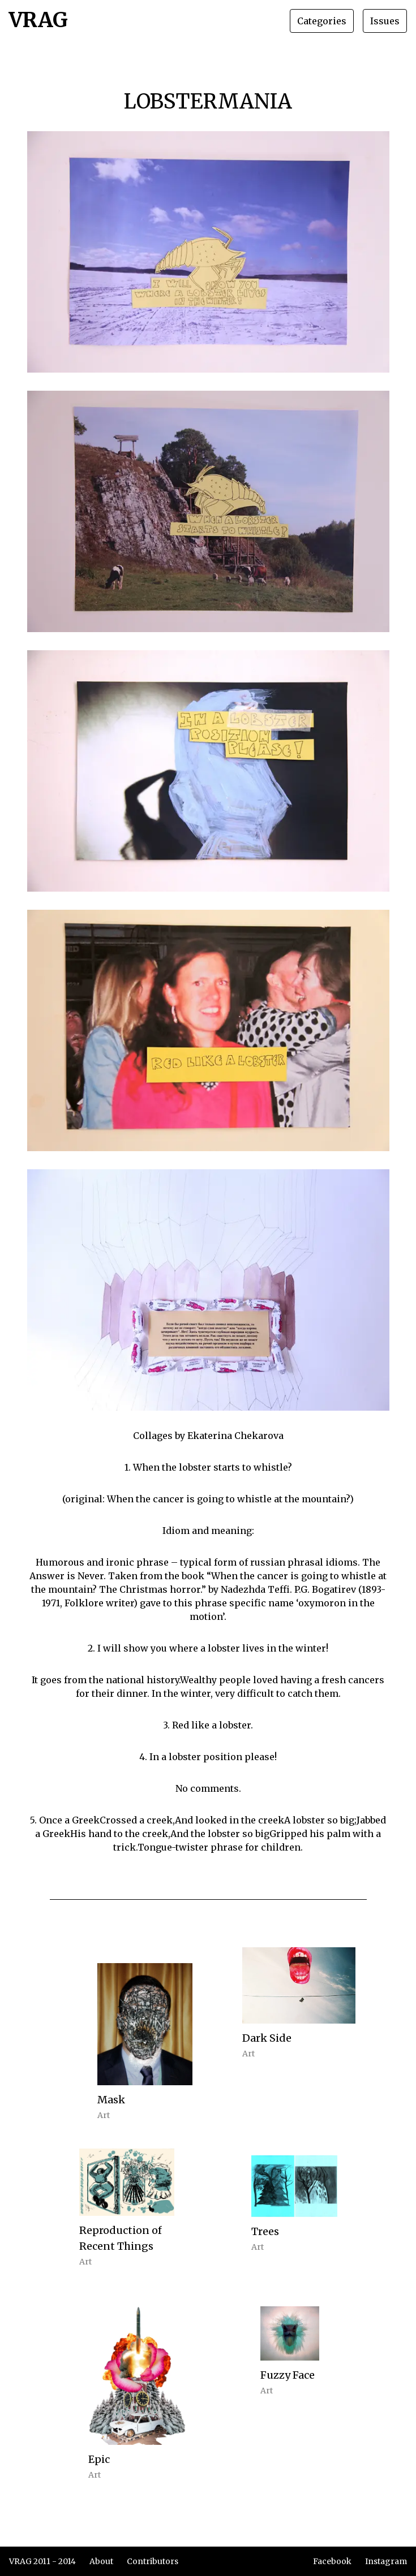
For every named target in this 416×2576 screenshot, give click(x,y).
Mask (111, 2099)
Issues (385, 21)
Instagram (386, 2561)
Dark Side (266, 2038)
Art (103, 2115)
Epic (99, 2459)
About (101, 2561)
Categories (321, 21)
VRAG (38, 21)
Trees (265, 2231)
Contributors (152, 2561)
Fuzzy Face (287, 2374)
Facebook (332, 2561)
